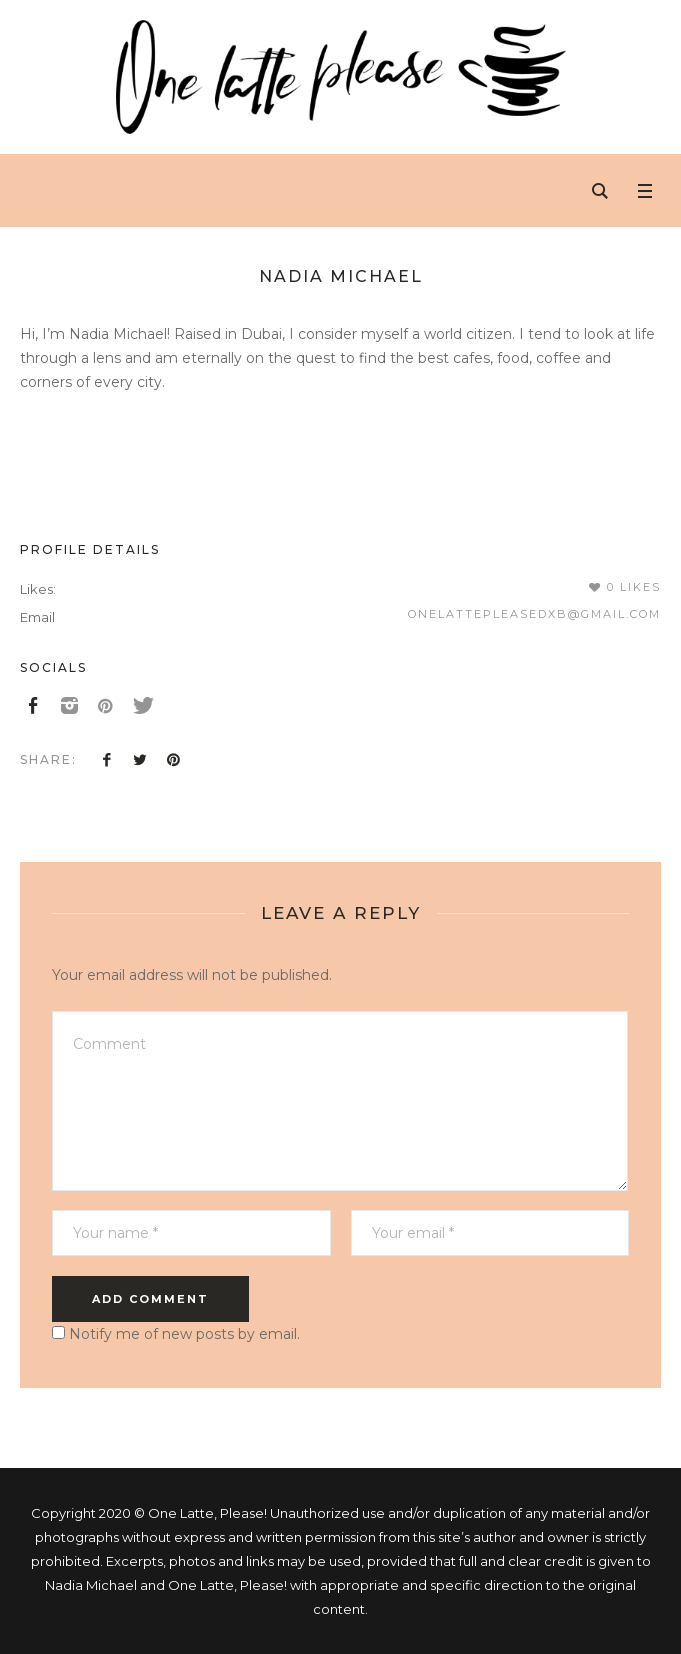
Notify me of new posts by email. (184, 1334)
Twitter (140, 759)
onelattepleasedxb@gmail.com (534, 614)
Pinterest (173, 759)
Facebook (107, 759)
